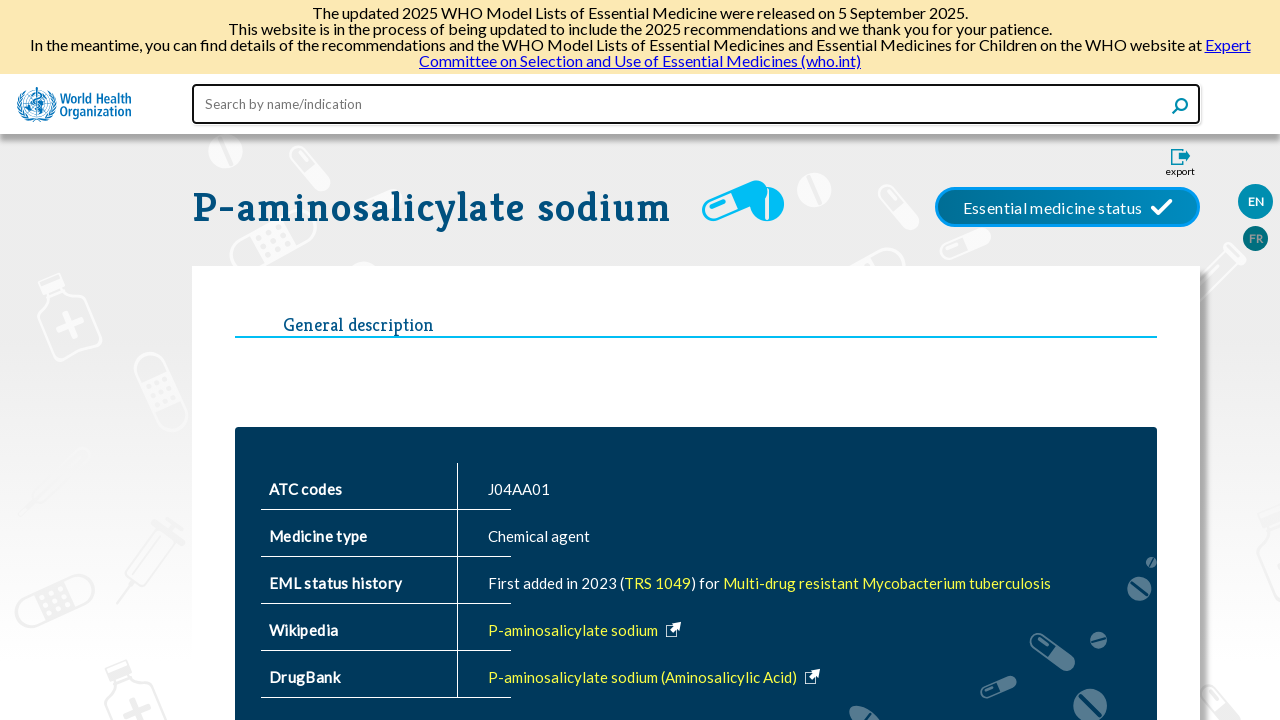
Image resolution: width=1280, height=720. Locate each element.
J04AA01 (519, 489)
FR (1256, 238)
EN (1256, 201)
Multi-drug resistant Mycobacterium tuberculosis (887, 583)
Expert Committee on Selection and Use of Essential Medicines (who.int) (835, 52)
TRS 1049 (657, 583)
